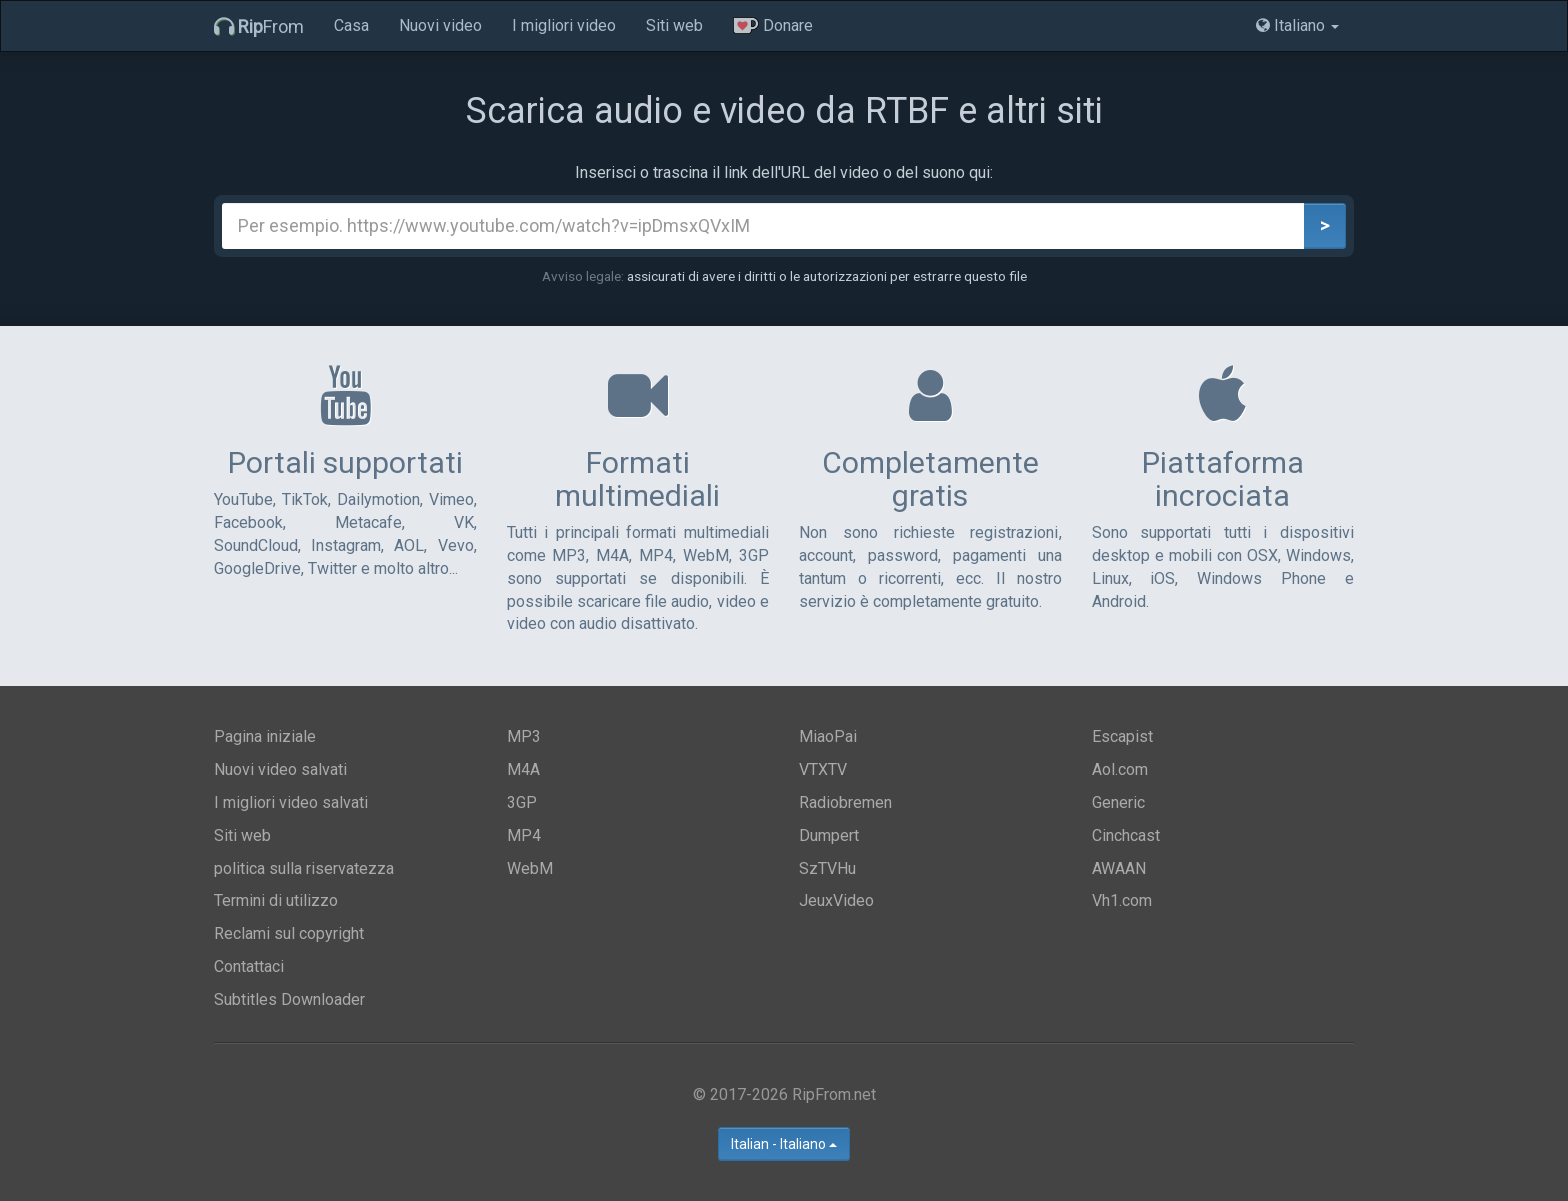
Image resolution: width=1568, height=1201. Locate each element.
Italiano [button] (1297, 25)
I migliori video (564, 25)
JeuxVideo (836, 900)
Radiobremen (845, 802)
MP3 (524, 736)
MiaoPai (828, 736)
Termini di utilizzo (276, 900)
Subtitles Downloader (289, 999)
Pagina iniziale (265, 736)
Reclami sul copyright (289, 933)
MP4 (524, 835)
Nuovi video (440, 25)
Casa (351, 25)
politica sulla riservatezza (304, 868)
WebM (530, 868)
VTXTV (823, 769)
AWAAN (1119, 868)
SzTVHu (827, 868)
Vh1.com (1122, 900)
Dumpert (829, 835)
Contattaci (249, 966)
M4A (523, 769)
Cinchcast (1126, 835)
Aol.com (1120, 769)
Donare (773, 25)
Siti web (674, 25)
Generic (1118, 802)
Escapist (1122, 736)
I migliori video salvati (291, 802)
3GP (522, 802)
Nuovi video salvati (280, 769)
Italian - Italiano (784, 1144)
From (259, 26)
